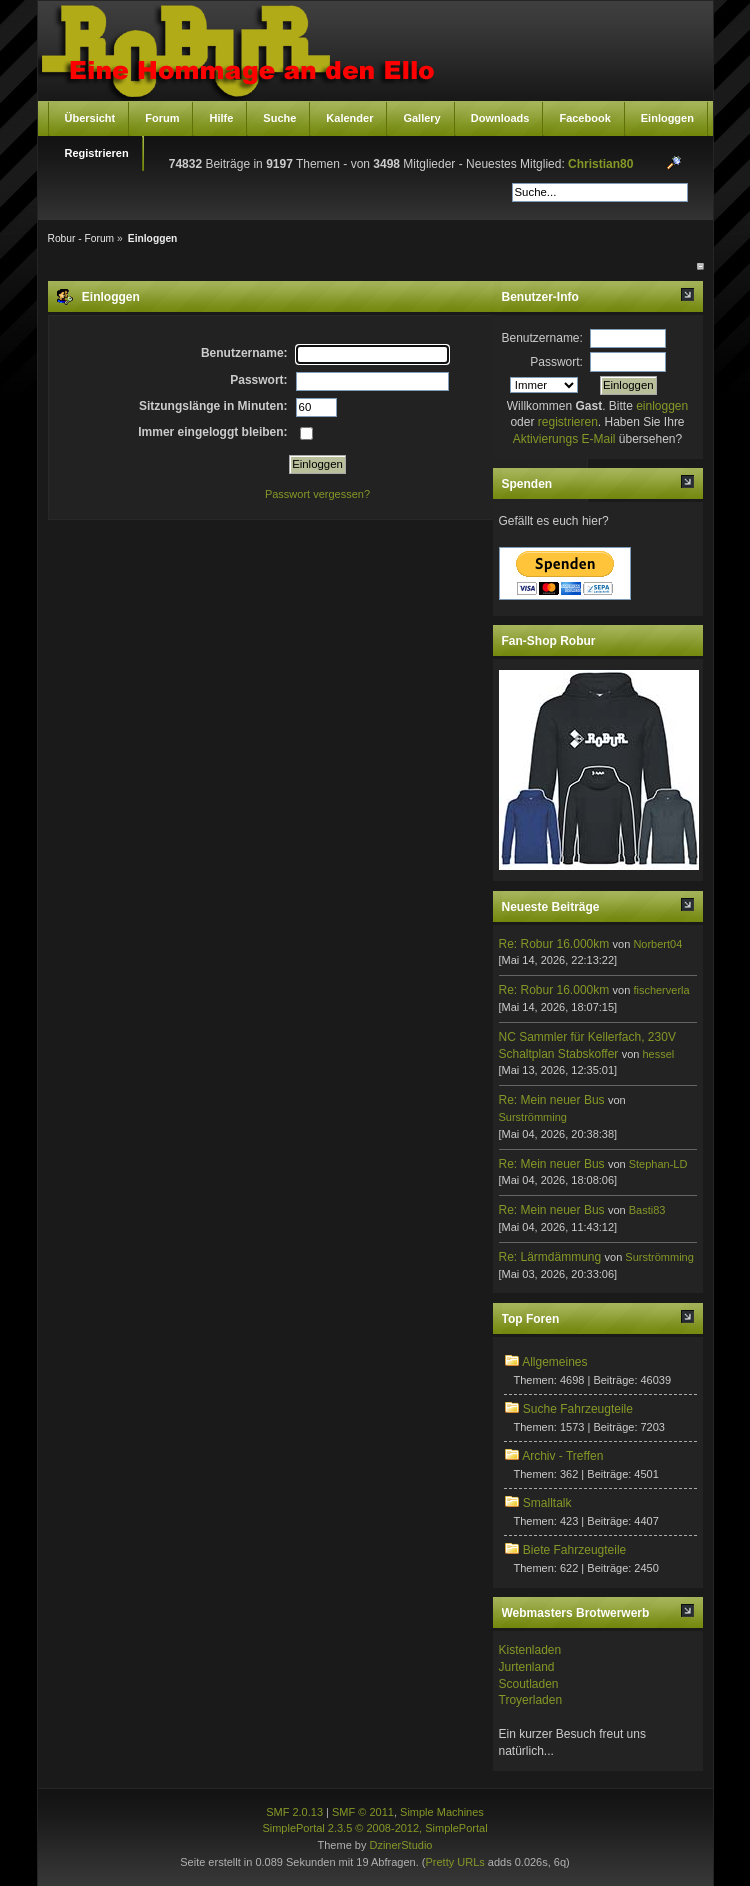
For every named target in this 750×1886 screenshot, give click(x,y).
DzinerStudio (400, 1845)
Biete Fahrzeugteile (574, 1550)
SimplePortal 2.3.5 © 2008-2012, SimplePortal (374, 1828)
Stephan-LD (658, 1164)
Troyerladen (531, 1700)
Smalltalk (547, 1503)
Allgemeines (554, 1362)
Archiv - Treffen (562, 1456)
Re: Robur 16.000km (554, 944)
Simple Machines (442, 1812)
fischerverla (661, 990)
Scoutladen (529, 1684)
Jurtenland (527, 1667)
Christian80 (600, 164)
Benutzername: (542, 338)
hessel (658, 1054)
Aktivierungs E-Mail (564, 439)
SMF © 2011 (363, 1812)
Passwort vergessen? (317, 494)
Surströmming (533, 1117)
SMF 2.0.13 (294, 1812)
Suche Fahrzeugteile (578, 1409)
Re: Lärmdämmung (550, 1257)
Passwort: (556, 362)
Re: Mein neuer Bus (552, 1100)
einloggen (662, 406)
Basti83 (647, 1210)
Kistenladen (530, 1650)
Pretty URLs (454, 1862)
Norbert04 (657, 944)
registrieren (568, 422)
